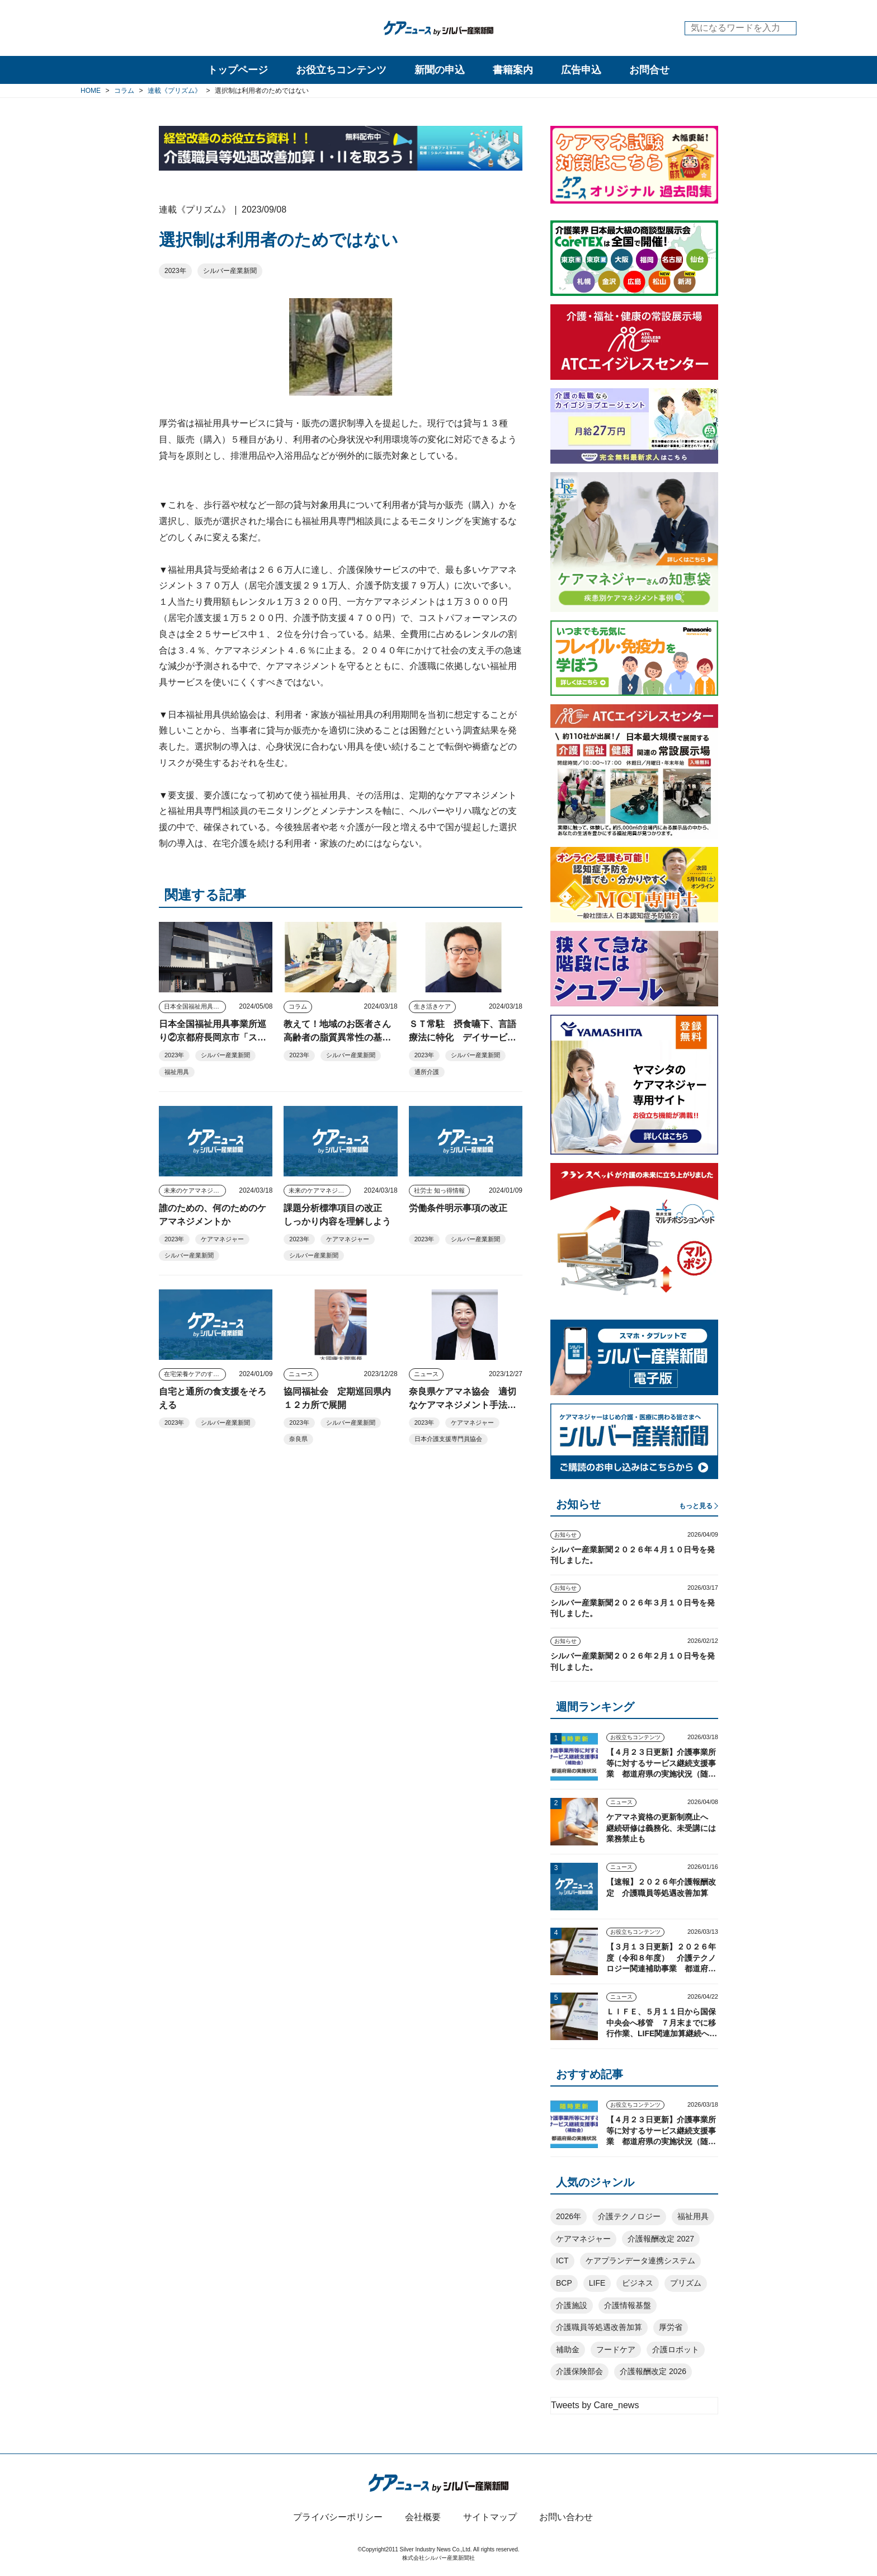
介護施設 (571, 2305)
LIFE (597, 2282)
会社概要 (423, 2517)
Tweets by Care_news (595, 2405)
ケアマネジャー (222, 1239)
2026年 (568, 2216)
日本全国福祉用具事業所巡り (195, 1006)
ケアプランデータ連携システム (640, 2260)
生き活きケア (432, 1006)
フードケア (615, 2349)
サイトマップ (490, 2517)
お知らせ (565, 1535)
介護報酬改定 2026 (653, 2371)
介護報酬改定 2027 (661, 2238)
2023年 (175, 271)
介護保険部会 (579, 2371)
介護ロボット (675, 2349)
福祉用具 (176, 1071)
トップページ (238, 70)
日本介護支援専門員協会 (448, 1438)
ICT (562, 2260)
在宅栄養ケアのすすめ (194, 1374)
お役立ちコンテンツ (341, 70)
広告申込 (581, 70)
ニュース (301, 1374)
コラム (298, 1006)
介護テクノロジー (629, 2216)
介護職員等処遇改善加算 (599, 2327)
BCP (564, 2282)
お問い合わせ (566, 2517)
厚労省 (670, 2327)
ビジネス (637, 2282)
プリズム (685, 2282)
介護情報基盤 (627, 2305)
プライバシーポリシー (338, 2517)
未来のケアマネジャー (194, 1190)
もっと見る (696, 1506)
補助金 (567, 2349)
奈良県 (298, 1438)
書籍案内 (513, 70)
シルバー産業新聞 (230, 271)
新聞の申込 (439, 70)
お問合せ (649, 70)
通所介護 (426, 1071)
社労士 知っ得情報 (439, 1190)
